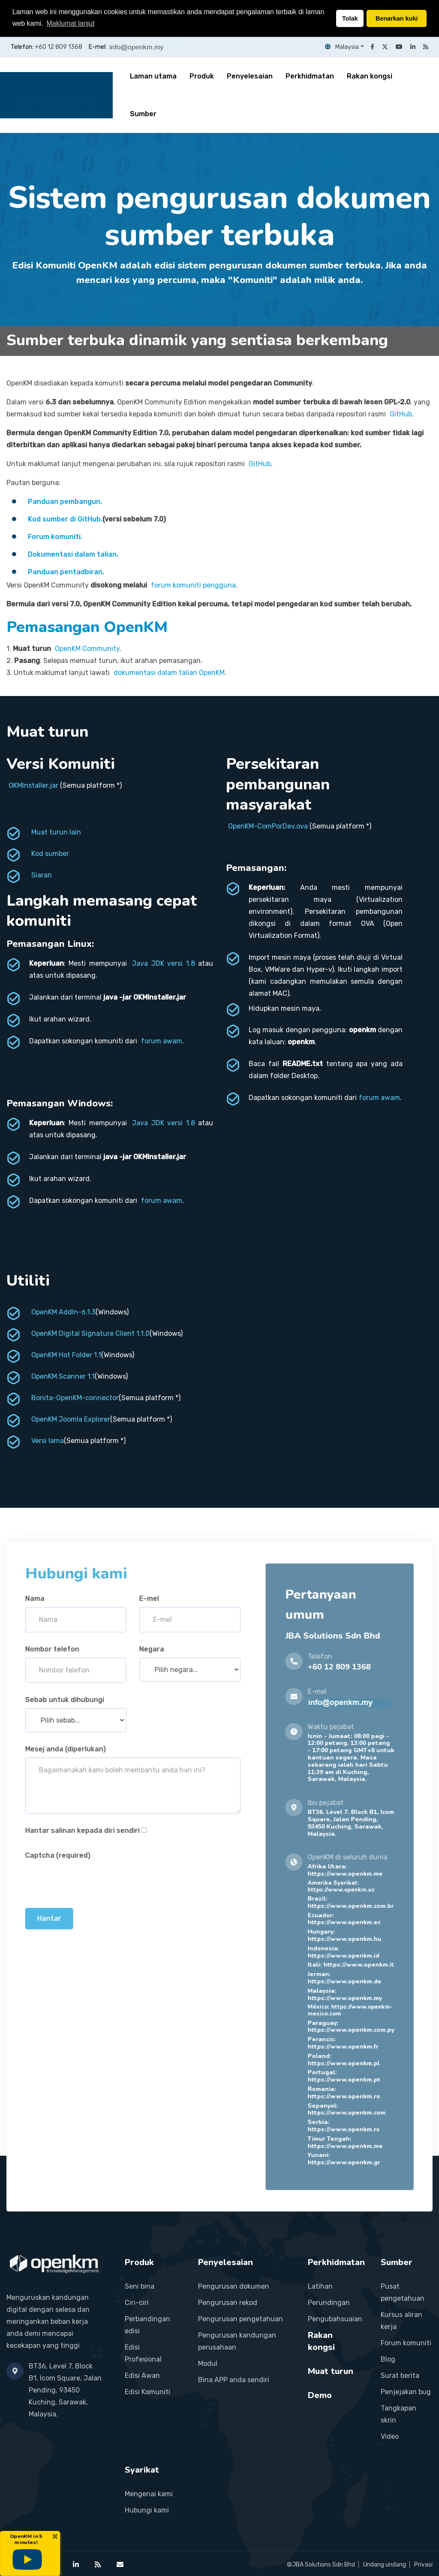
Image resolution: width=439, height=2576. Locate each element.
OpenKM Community (87, 649)
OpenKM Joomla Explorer (70, 1419)
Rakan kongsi (369, 76)
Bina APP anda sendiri (233, 2380)
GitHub (401, 414)
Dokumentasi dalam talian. (73, 554)
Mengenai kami (149, 2494)
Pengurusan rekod (227, 2303)
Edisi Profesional (143, 2353)
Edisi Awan (142, 2375)
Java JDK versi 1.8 (163, 963)
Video (390, 2436)
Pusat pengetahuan (402, 2292)
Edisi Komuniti (147, 2392)
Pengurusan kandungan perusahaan (237, 2341)
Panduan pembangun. (65, 501)
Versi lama (47, 1441)
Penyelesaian (250, 76)
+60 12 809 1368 (58, 47)
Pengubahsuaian (335, 2319)
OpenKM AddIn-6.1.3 (63, 1312)
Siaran (41, 875)
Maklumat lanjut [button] (70, 23)
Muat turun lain (56, 832)
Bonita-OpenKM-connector (75, 1398)
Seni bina (139, 2286)
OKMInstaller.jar (33, 785)
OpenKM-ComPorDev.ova (268, 826)
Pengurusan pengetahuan (240, 2319)
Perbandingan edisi (147, 2325)
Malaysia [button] (342, 47)
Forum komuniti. (55, 537)
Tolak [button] (350, 18)
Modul (207, 2363)
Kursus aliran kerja (401, 2321)
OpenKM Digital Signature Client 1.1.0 (90, 1333)
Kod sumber (50, 854)
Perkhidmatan (310, 76)
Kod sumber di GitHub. (65, 519)
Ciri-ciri (137, 2303)
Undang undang (384, 2564)
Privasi (423, 2564)
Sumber (143, 114)
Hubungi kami (147, 2510)
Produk (201, 76)
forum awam (161, 1041)
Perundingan (329, 2303)
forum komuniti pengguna (193, 585)
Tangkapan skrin (398, 2414)
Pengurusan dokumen (233, 2286)
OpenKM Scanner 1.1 (63, 1376)
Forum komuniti (406, 2343)
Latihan (320, 2286)
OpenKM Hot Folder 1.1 (66, 1355)
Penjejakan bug (406, 2392)
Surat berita (400, 2375)
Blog (388, 2359)
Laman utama (153, 76)
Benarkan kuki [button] (397, 18)
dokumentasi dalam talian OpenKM (169, 673)
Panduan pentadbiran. (66, 572)
